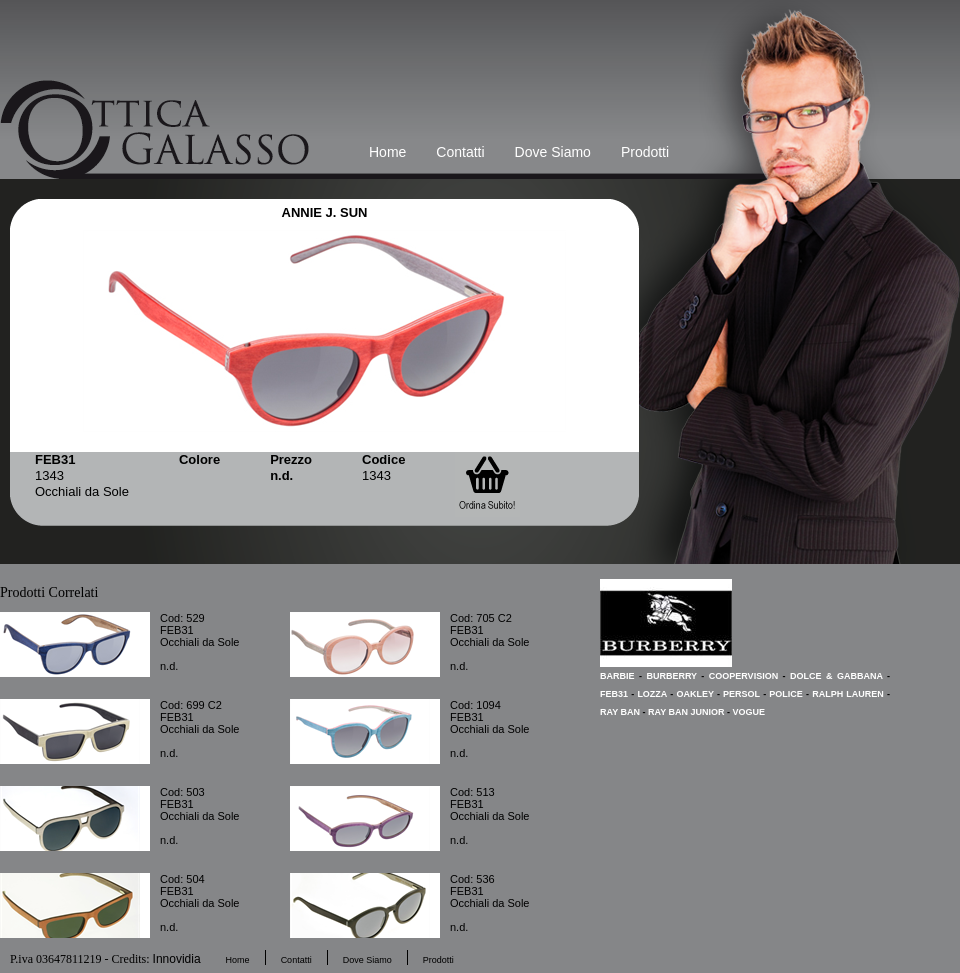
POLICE (786, 694)
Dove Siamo (553, 152)
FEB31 (614, 694)
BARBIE (617, 676)
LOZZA (652, 694)
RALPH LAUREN (848, 694)
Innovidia (177, 959)
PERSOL (741, 694)
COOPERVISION (743, 676)
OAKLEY (694, 694)
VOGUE (749, 712)
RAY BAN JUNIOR (686, 712)
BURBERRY (671, 676)
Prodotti (645, 152)
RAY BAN (620, 712)
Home (387, 152)
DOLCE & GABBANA (836, 676)
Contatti (460, 152)
